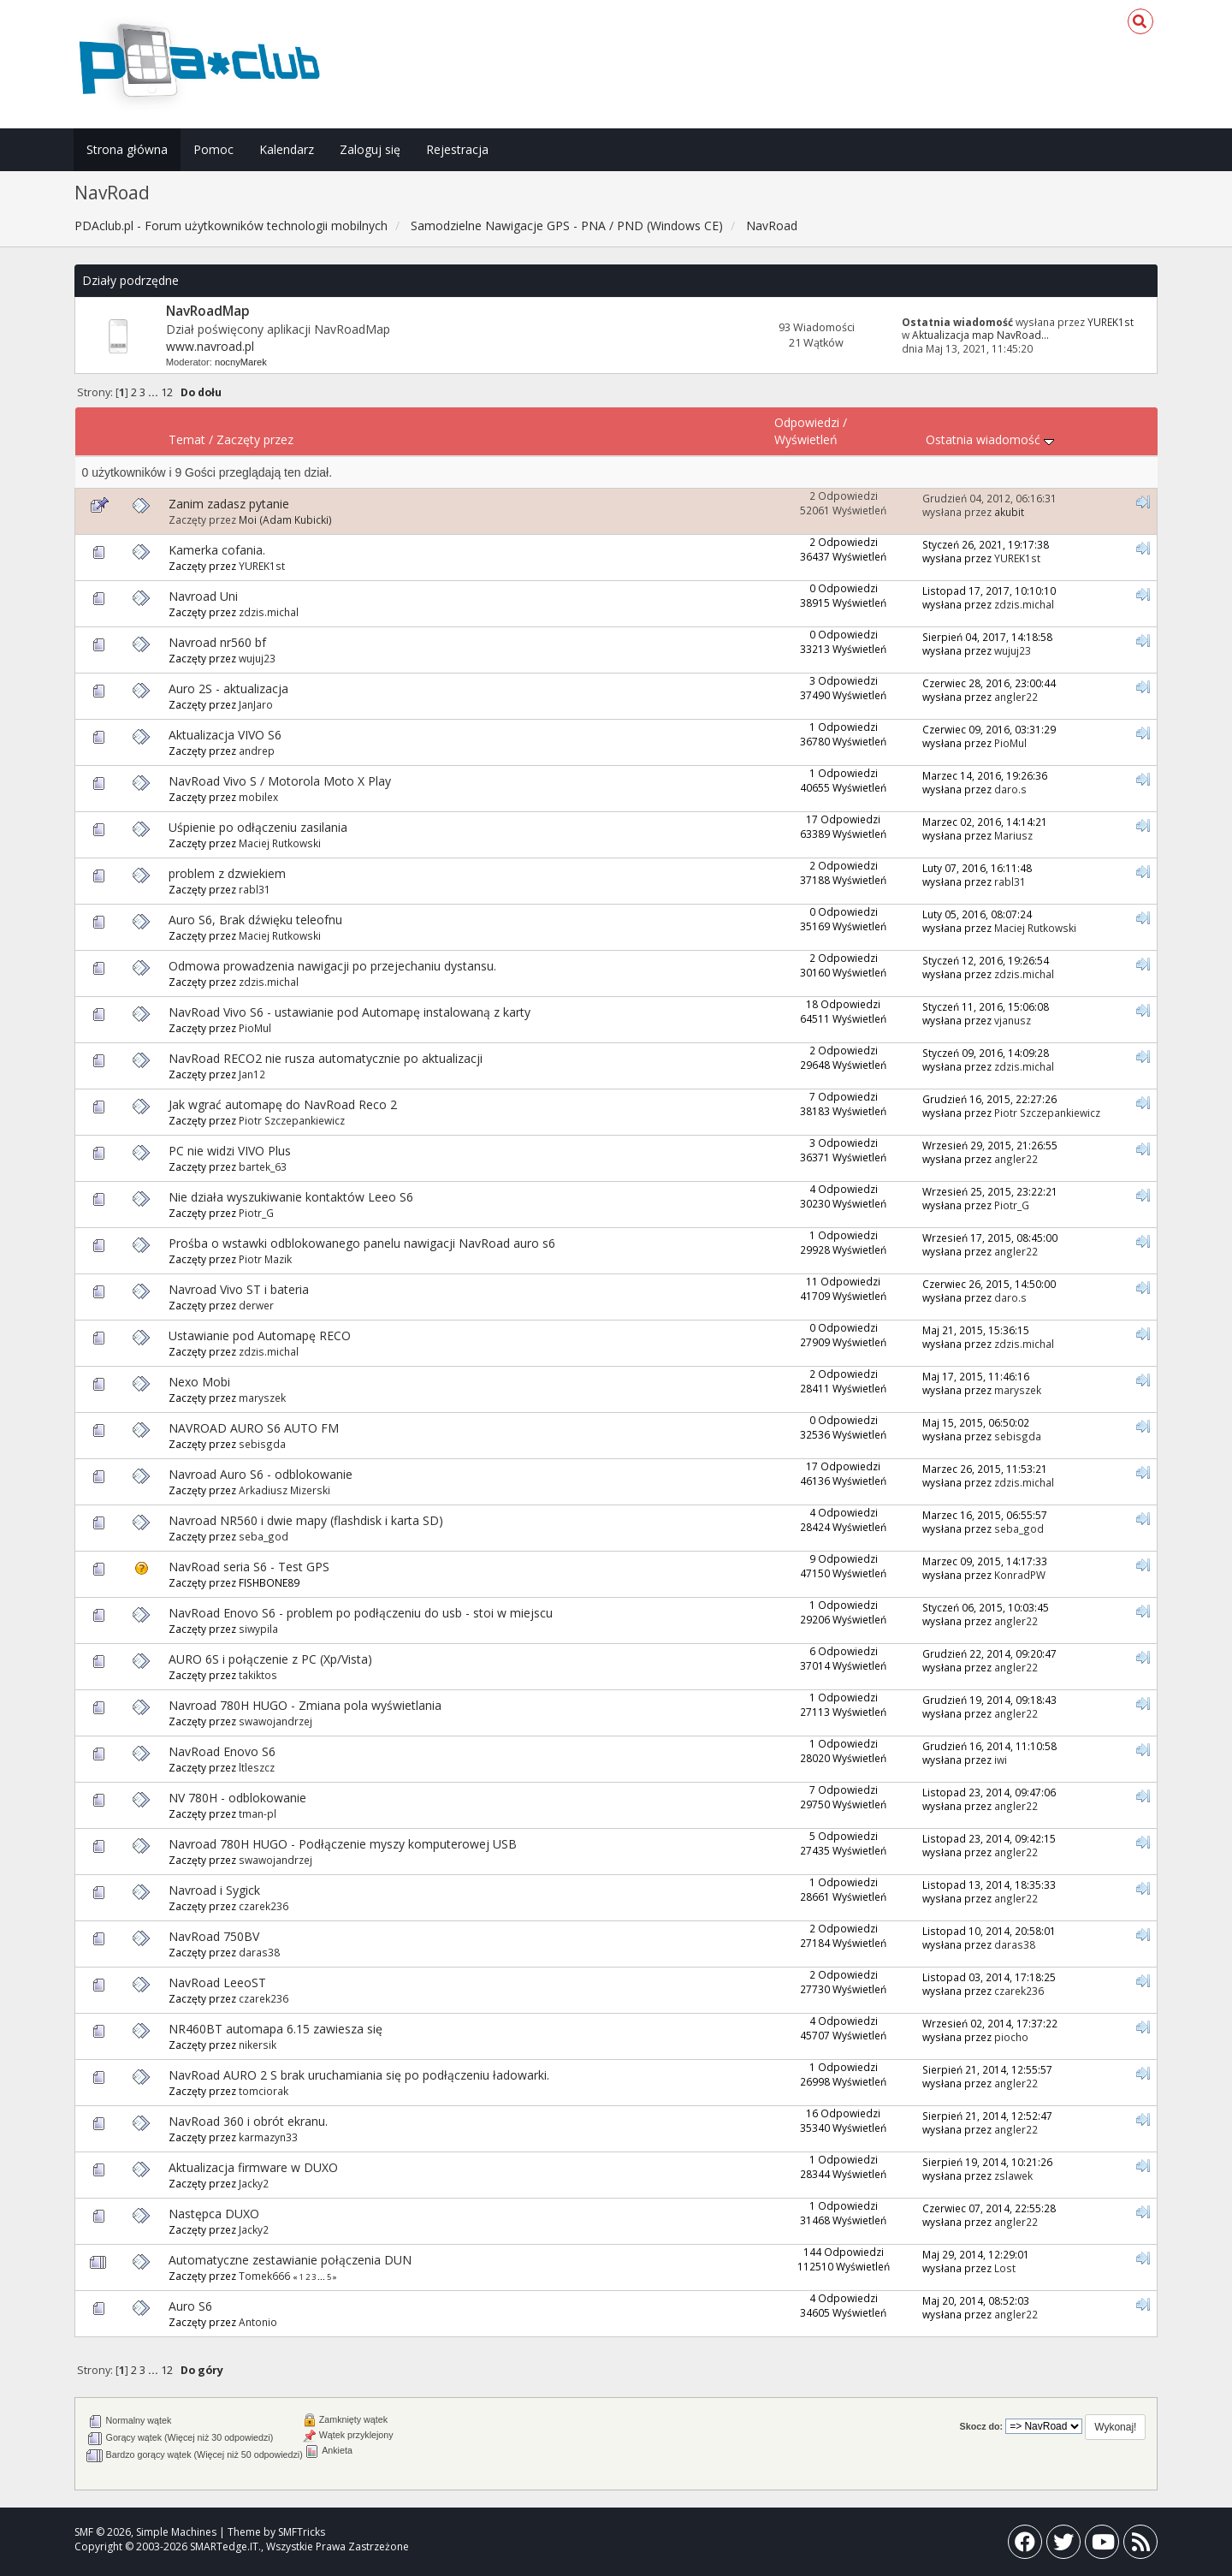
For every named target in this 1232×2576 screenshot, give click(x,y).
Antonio (258, 2322)
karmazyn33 (268, 2137)
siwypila (258, 1628)
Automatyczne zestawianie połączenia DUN (290, 2260)
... (154, 392)
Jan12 (252, 1074)
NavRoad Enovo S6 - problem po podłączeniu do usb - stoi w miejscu (361, 1613)
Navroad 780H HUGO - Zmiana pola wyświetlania (305, 1705)
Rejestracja (457, 149)
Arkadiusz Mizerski (284, 1490)
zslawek (1013, 2175)
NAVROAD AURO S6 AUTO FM (254, 1428)
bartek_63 (263, 1166)
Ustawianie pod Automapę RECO (260, 1335)
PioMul (1010, 743)
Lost (1005, 2268)
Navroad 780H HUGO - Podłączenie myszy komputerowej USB (343, 1844)
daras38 (259, 1952)
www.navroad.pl (210, 346)
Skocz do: (982, 2426)
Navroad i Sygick (214, 1890)
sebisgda (262, 1444)
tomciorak (263, 2091)
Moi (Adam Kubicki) (285, 519)
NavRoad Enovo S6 (222, 1751)
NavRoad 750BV (214, 1936)
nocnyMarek (241, 362)
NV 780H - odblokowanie (237, 1798)
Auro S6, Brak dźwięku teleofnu (255, 919)
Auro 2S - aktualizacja (228, 688)
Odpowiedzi (806, 422)
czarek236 (263, 1906)
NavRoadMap (208, 311)
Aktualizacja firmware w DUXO (253, 2167)
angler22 (1016, 696)
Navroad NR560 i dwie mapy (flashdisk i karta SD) (306, 1520)
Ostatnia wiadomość (990, 439)
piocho (1011, 2037)
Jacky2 (254, 2183)
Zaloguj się (370, 149)
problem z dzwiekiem (227, 873)
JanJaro (256, 704)
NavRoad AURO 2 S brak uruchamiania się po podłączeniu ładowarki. (359, 2075)
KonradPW (1019, 1575)
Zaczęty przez (254, 439)
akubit (1009, 512)
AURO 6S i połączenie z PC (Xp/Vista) (270, 1659)
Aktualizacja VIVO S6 (225, 735)
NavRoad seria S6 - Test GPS (249, 1566)
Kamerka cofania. (217, 550)
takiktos (258, 1675)
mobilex (258, 797)
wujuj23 (257, 658)
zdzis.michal (269, 612)
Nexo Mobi (199, 1382)
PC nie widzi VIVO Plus (230, 1151)
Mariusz (1013, 835)
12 (167, 392)
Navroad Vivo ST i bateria (239, 1289)
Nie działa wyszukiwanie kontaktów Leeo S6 (291, 1197)
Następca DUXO (214, 2213)
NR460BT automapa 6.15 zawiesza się (275, 2029)
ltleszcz (257, 1767)
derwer (256, 1305)
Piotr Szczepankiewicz (292, 1120)
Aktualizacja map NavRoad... (980, 334)
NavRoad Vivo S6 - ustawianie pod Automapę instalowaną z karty (349, 1012)
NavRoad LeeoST (217, 1982)
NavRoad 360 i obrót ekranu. (248, 2121)
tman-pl (257, 1813)
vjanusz (1012, 1020)
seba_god (263, 1536)
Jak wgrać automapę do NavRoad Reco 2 (283, 1104)
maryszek (262, 1397)
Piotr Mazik (265, 1259)
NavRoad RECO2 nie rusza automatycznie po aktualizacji (326, 1058)
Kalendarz (286, 149)
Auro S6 (190, 2306)
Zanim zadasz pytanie (229, 504)
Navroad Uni (203, 596)
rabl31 (254, 889)
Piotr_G (256, 1213)
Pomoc (213, 149)
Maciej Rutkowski (280, 843)
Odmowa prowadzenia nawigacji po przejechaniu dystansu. (332, 966)
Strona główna (127, 149)
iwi (1000, 1759)
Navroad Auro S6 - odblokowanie (260, 1474)
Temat (187, 439)
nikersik (257, 2044)
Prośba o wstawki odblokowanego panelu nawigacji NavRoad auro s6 (362, 1243)
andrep (257, 750)
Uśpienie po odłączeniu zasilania (258, 827)
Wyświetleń (806, 439)
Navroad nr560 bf (217, 642)
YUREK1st (1110, 322)
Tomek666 (264, 2275)
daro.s (1010, 789)
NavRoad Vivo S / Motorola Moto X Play (280, 781)
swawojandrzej (275, 1721)
